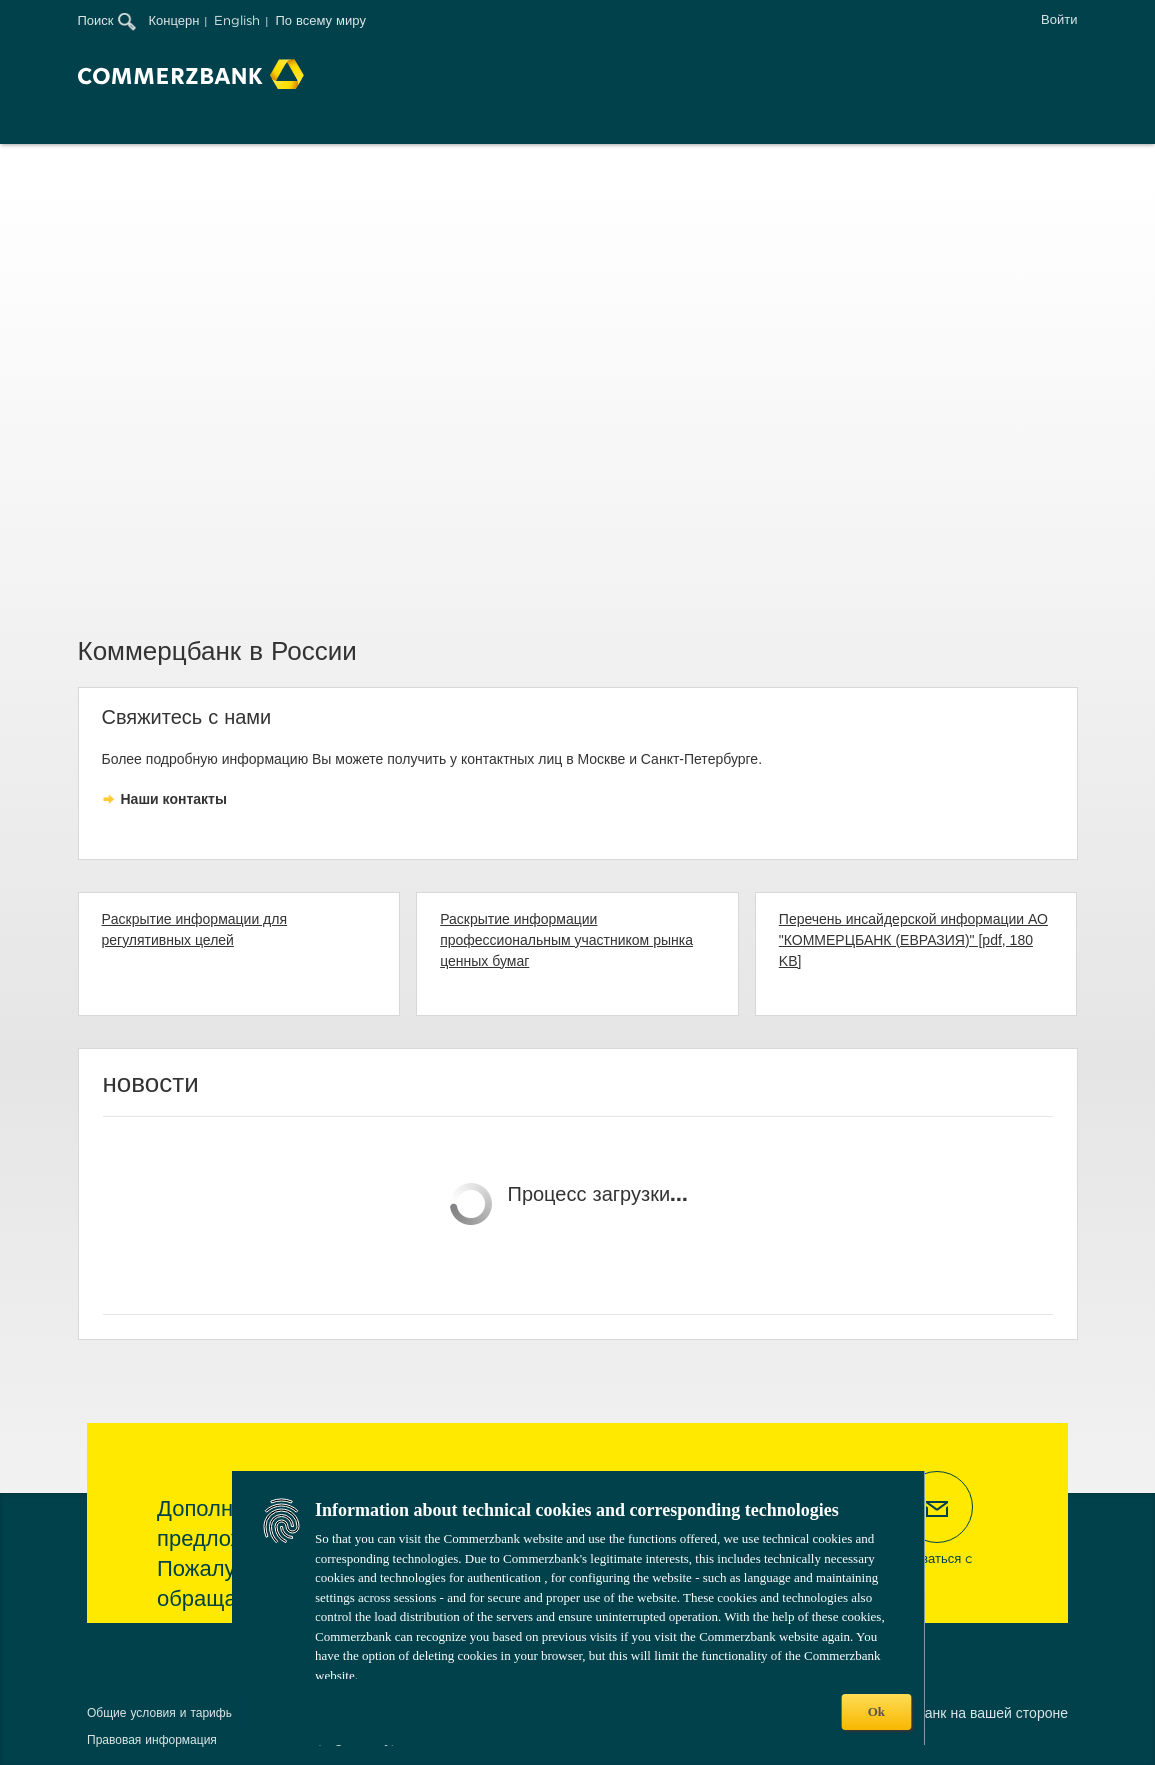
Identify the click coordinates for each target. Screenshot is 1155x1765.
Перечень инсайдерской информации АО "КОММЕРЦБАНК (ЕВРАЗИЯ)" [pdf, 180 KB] (913, 940)
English (237, 20)
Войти (1059, 19)
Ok (876, 1711)
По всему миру (320, 20)
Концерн (174, 20)
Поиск (107, 20)
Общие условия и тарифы (160, 1712)
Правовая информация (152, 1739)
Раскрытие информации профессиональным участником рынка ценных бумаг (566, 940)
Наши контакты (174, 799)
